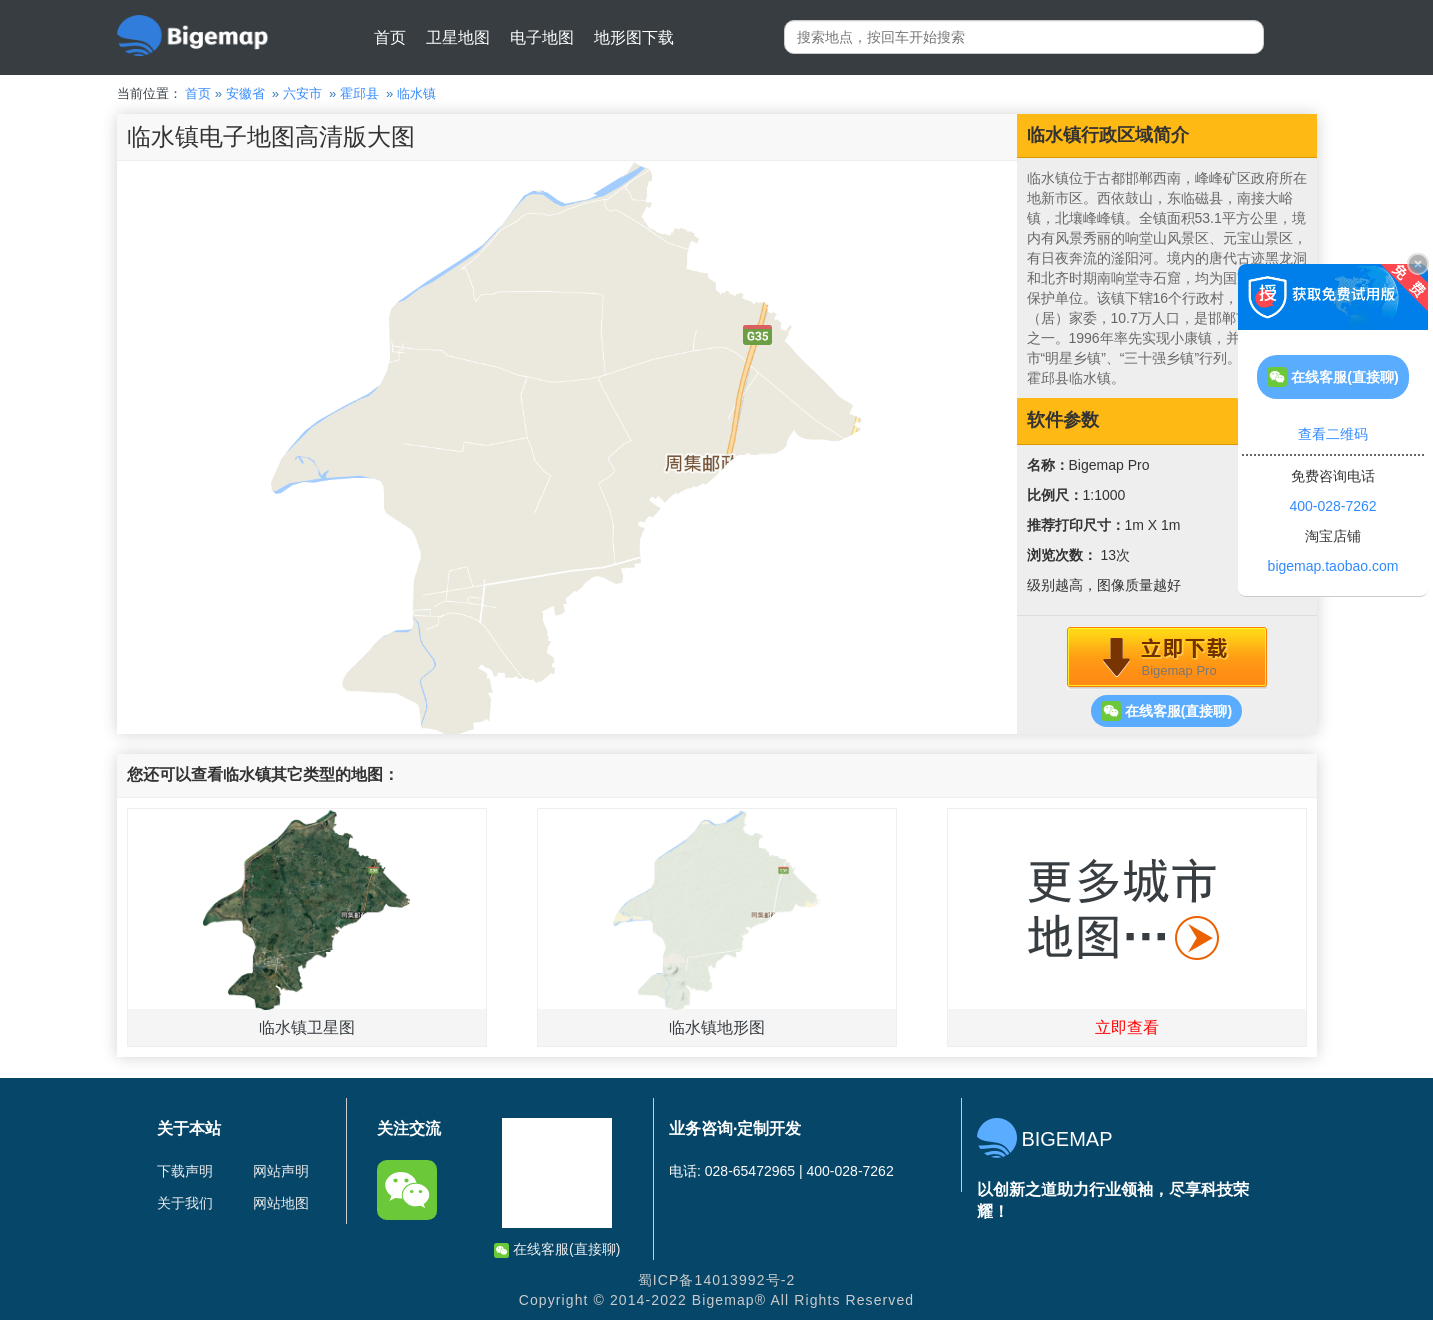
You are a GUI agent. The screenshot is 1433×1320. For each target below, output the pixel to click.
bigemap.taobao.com (1333, 566)
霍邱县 (359, 93)
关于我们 (185, 1203)
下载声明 (185, 1171)
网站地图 (281, 1203)
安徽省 (245, 93)
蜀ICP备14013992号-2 (717, 1280)
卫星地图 (458, 37)
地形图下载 (634, 37)
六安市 (302, 93)
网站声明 (281, 1171)
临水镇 (416, 93)
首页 (390, 37)
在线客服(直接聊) (1166, 711)
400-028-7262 (1332, 506)
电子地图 (542, 37)
